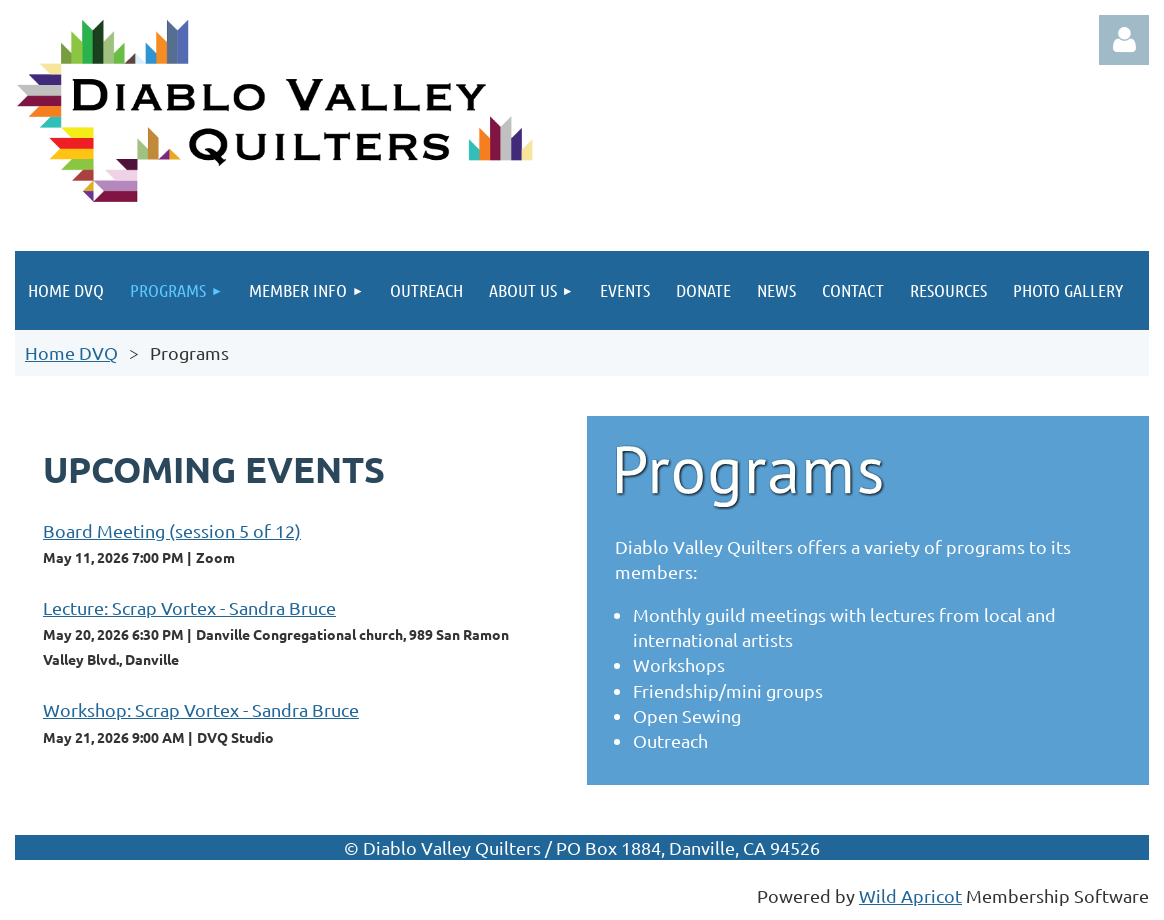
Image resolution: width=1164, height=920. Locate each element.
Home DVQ (71, 352)
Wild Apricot (910, 895)
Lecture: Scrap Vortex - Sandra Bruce (189, 607)
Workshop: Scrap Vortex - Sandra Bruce (201, 709)
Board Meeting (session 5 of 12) (172, 530)
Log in (1124, 40)
